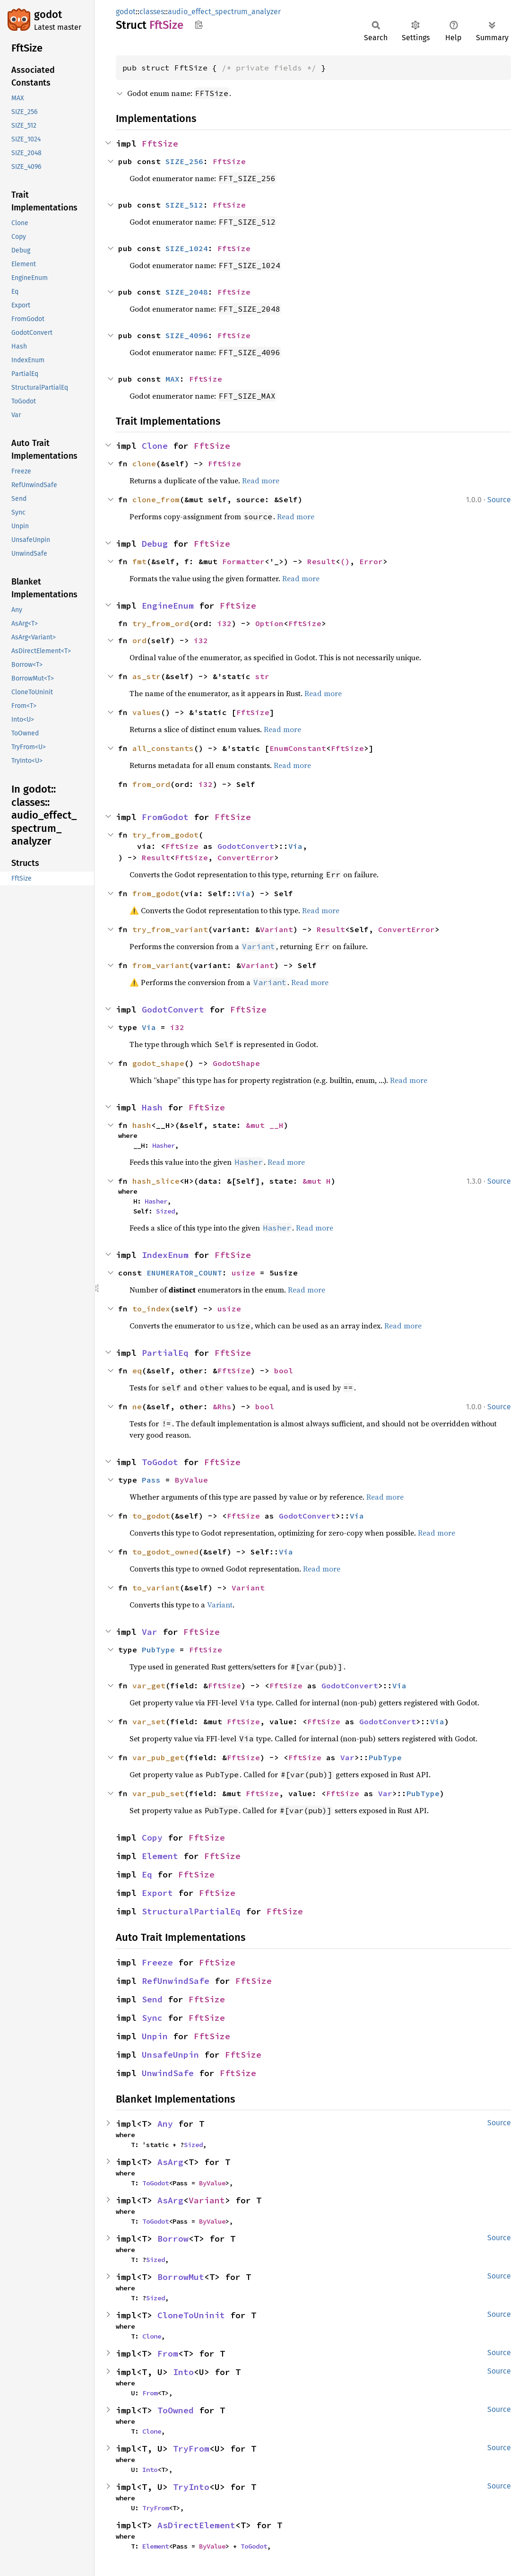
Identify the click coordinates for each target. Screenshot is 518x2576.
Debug (155, 543)
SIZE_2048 (186, 292)
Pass (151, 1479)
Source (499, 499)
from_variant (160, 965)
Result (321, 561)
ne (137, 1406)
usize (243, 1272)
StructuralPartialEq (191, 1911)
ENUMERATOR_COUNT (184, 1272)
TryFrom (191, 2448)
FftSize (160, 143)
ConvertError (245, 857)
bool (283, 1370)
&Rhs (222, 1406)
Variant (276, 929)
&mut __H (265, 1125)
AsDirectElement (196, 2525)
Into (183, 2371)
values (146, 712)
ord (139, 640)
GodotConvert (245, 846)
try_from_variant (170, 929)
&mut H (316, 1181)
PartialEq (165, 1352)
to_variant (156, 1587)
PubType (158, 1649)
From (167, 2353)
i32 (224, 623)
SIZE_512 (184, 205)
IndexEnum (165, 1254)
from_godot (156, 893)
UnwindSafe (168, 2073)
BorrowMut (180, 2276)
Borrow (173, 2238)
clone (144, 463)
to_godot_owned (165, 1551)
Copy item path (199, 25)
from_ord (151, 784)
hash (141, 1125)
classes (151, 11)
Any (165, 2123)
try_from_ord (160, 623)
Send (152, 1999)
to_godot (151, 1515)
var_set (148, 1721)
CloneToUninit (191, 2315)
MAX (172, 379)
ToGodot (160, 1462)
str (262, 676)
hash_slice (156, 1181)
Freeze (157, 1962)
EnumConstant (297, 748)
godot (48, 14)
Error (371, 561)
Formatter (243, 561)
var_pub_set (158, 1793)
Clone (155, 445)
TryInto (191, 2486)
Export (157, 1892)
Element (160, 1856)
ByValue (191, 1479)
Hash (152, 1107)
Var (149, 1631)
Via (295, 846)
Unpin (155, 2036)
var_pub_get (158, 1757)
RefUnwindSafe (175, 1980)
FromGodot (165, 817)
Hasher (163, 1145)
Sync (152, 2017)
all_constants (163, 748)
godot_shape (158, 1063)
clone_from (156, 499)
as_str (146, 676)
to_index (151, 1308)
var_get (148, 1685)
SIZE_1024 (186, 248)
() (345, 561)
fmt (139, 561)
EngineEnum (168, 605)
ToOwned (175, 2410)
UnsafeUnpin (170, 2054)
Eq (147, 1874)
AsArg (170, 2162)
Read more (260, 480)
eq (137, 1370)
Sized (165, 1211)
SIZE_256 (184, 161)
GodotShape (236, 1063)
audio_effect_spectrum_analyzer (224, 11)
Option (269, 623)
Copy (152, 1837)
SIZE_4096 (186, 335)
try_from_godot (165, 834)
